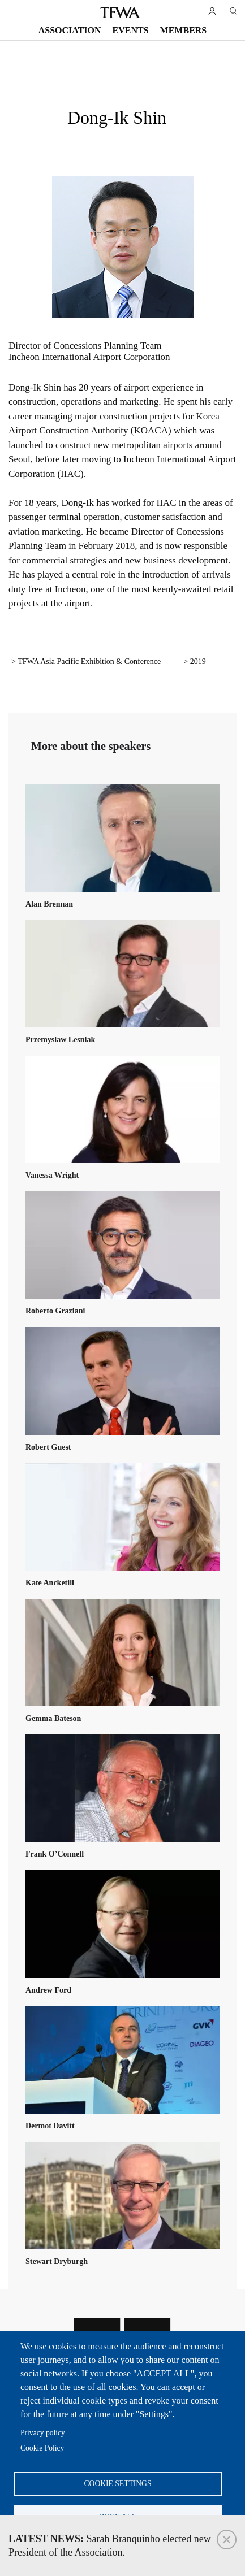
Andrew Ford (48, 1990)
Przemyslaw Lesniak (60, 1039)
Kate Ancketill (49, 1582)
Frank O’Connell (54, 1854)
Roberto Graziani (55, 1311)
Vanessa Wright (52, 1175)
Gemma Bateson (53, 1718)
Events (131, 30)
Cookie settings (118, 2483)
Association (69, 30)
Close (227, 2539)
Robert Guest (48, 1447)
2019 (198, 661)
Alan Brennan (49, 904)
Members (183, 30)
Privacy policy (42, 2432)
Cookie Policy (42, 2448)
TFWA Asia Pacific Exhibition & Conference (89, 661)
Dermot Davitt (50, 2126)
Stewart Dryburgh (56, 2261)
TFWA (120, 12)
